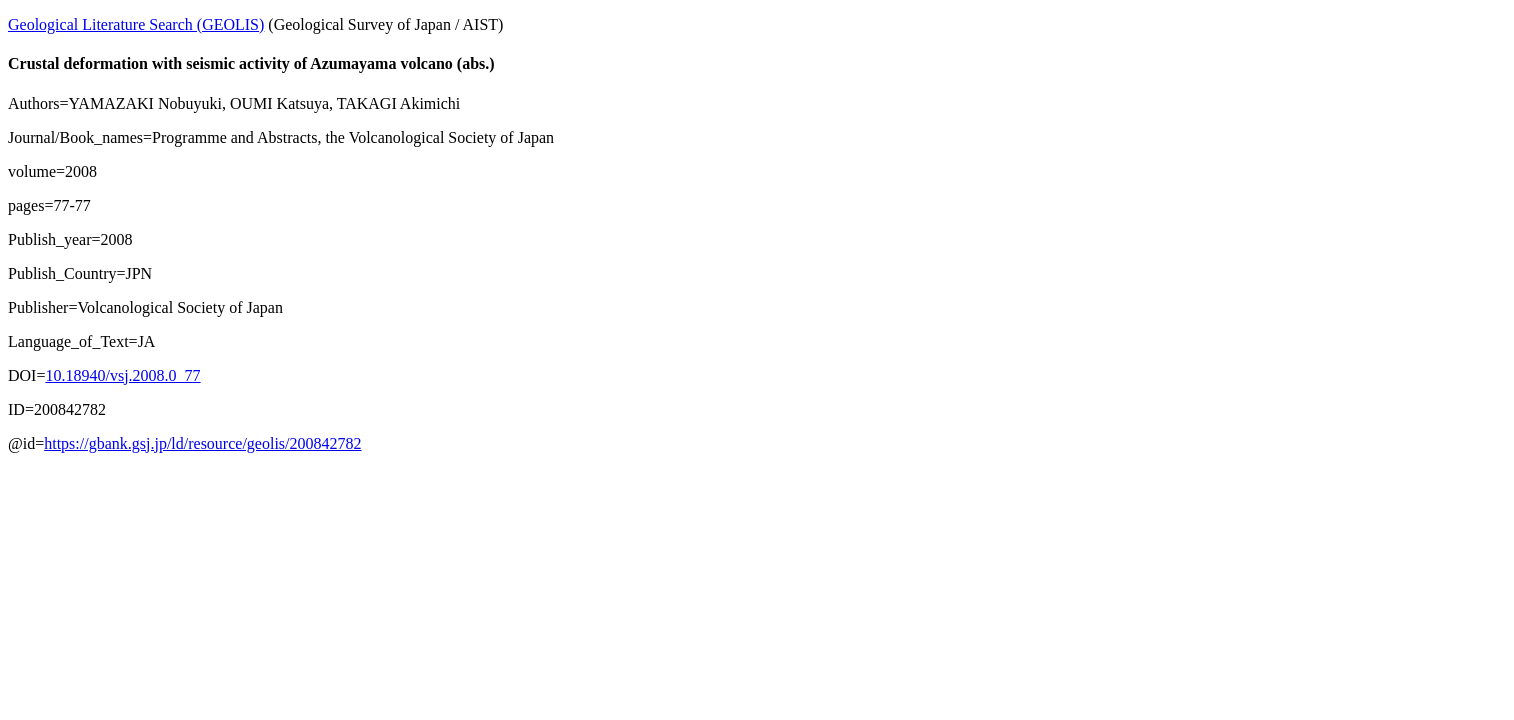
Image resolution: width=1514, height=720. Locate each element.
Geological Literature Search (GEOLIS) (136, 24)
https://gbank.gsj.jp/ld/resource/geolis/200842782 (202, 443)
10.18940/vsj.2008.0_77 (122, 375)
